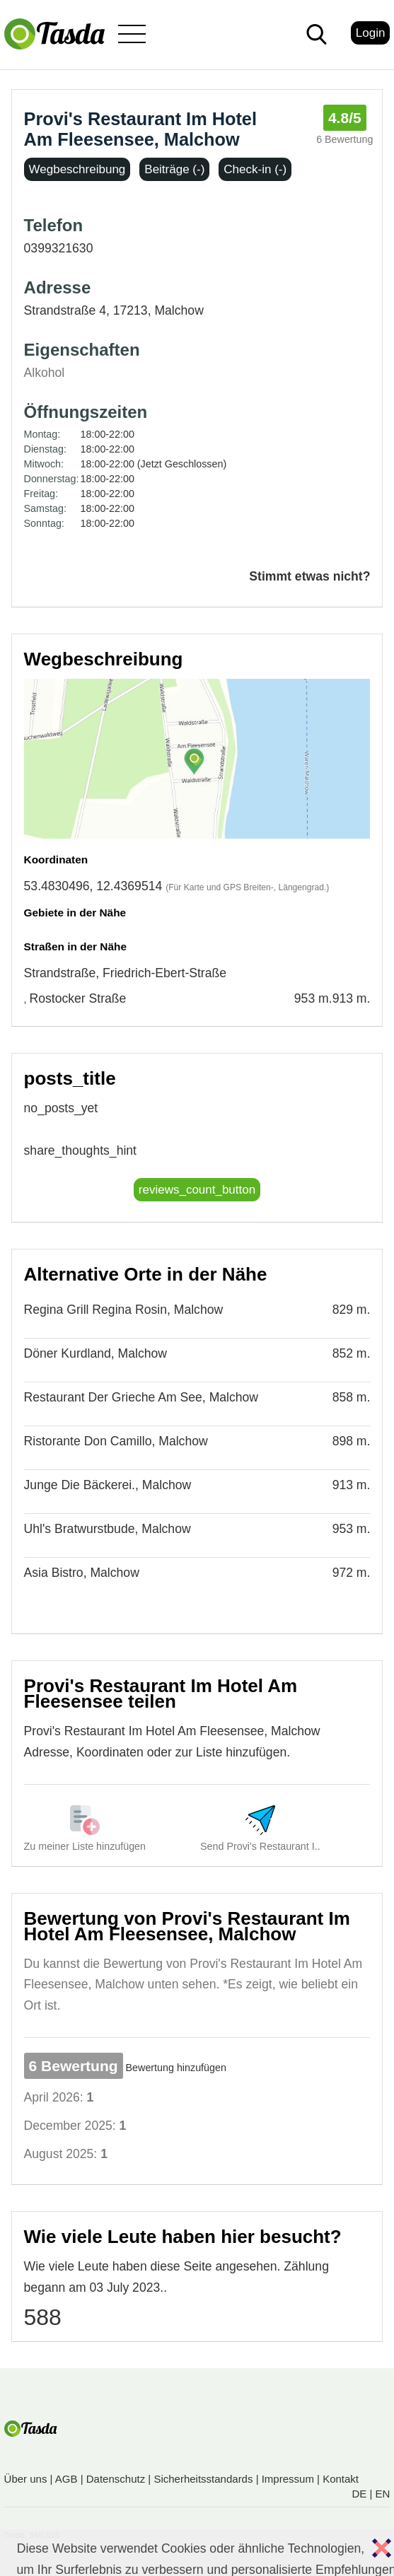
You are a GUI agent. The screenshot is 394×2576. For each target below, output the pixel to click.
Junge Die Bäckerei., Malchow (108, 1485)
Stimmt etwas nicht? (309, 576)
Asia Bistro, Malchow (81, 1573)
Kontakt (341, 2479)
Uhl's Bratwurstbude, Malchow (107, 1529)
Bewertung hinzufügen (176, 2067)
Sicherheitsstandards (203, 2479)
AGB (66, 2479)
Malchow (178, 310)
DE (359, 2494)
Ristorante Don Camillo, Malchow (116, 1441)
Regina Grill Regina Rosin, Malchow (124, 1309)
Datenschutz (115, 2479)
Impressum (288, 2479)
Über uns (25, 2479)
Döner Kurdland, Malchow (95, 1353)
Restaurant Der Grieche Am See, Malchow (141, 1397)
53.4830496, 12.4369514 (93, 886)
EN (383, 2494)
